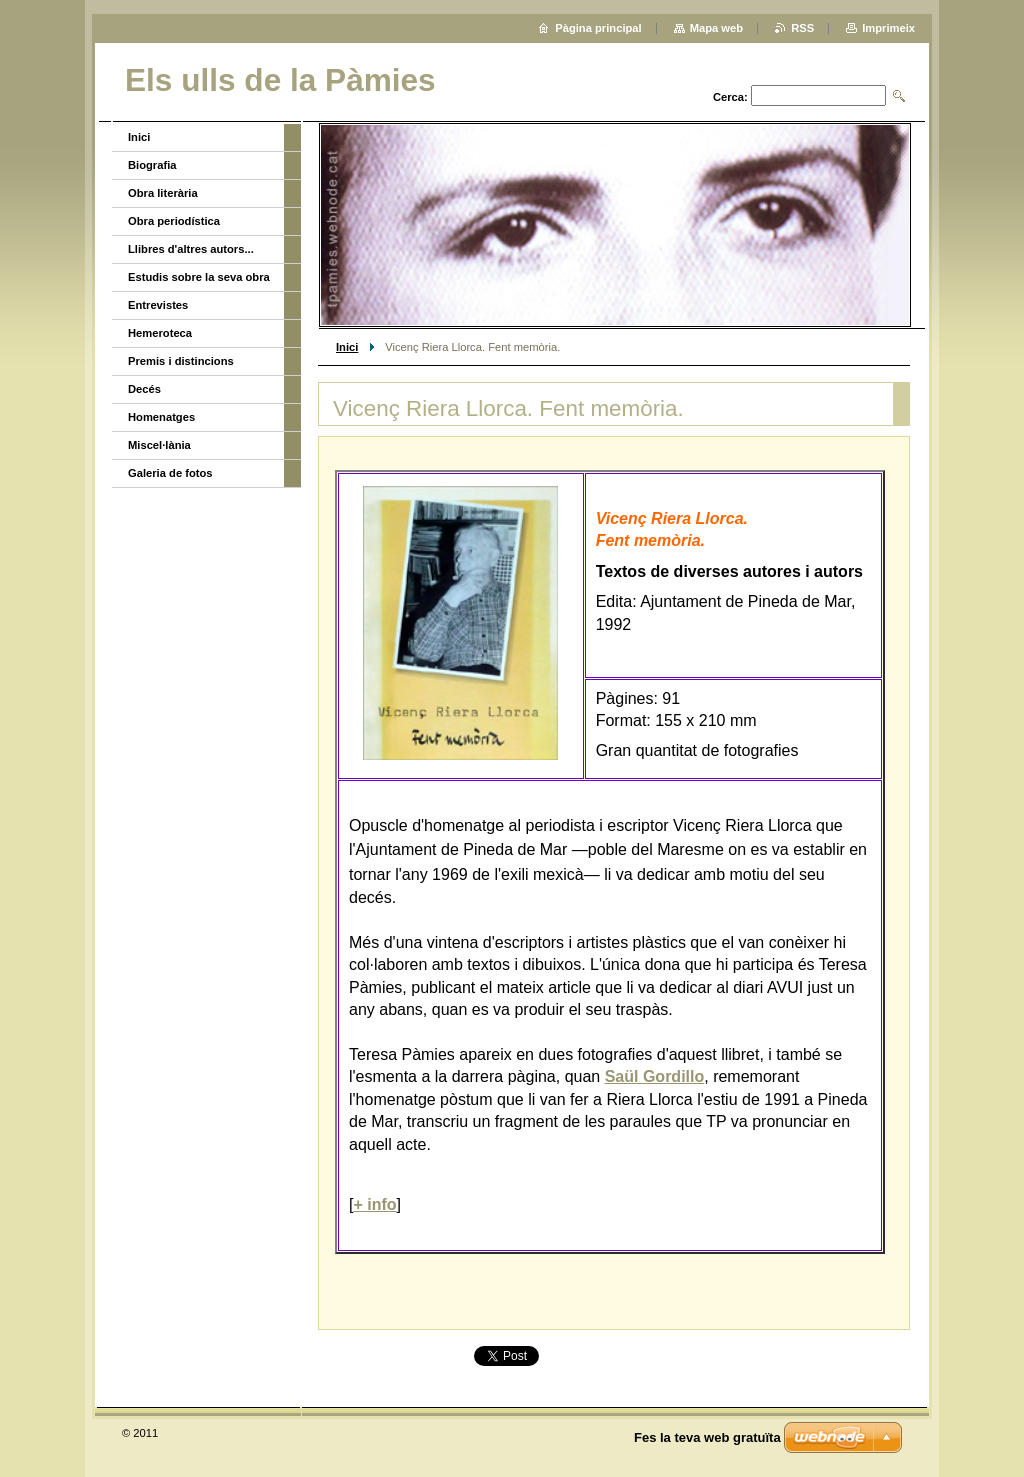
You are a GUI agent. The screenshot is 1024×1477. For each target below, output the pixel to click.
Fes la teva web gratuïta (707, 1437)
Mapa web (716, 28)
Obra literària (163, 193)
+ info (374, 1204)
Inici (347, 347)
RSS (802, 28)
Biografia (152, 165)
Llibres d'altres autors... (191, 249)
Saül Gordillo (655, 1076)
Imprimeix (888, 28)
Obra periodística (174, 221)
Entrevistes (158, 305)
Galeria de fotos (170, 473)
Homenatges (161, 417)
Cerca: (730, 97)
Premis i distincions (181, 361)
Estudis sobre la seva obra (199, 277)
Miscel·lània (159, 445)
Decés (144, 389)
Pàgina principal (598, 28)
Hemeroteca (160, 333)
